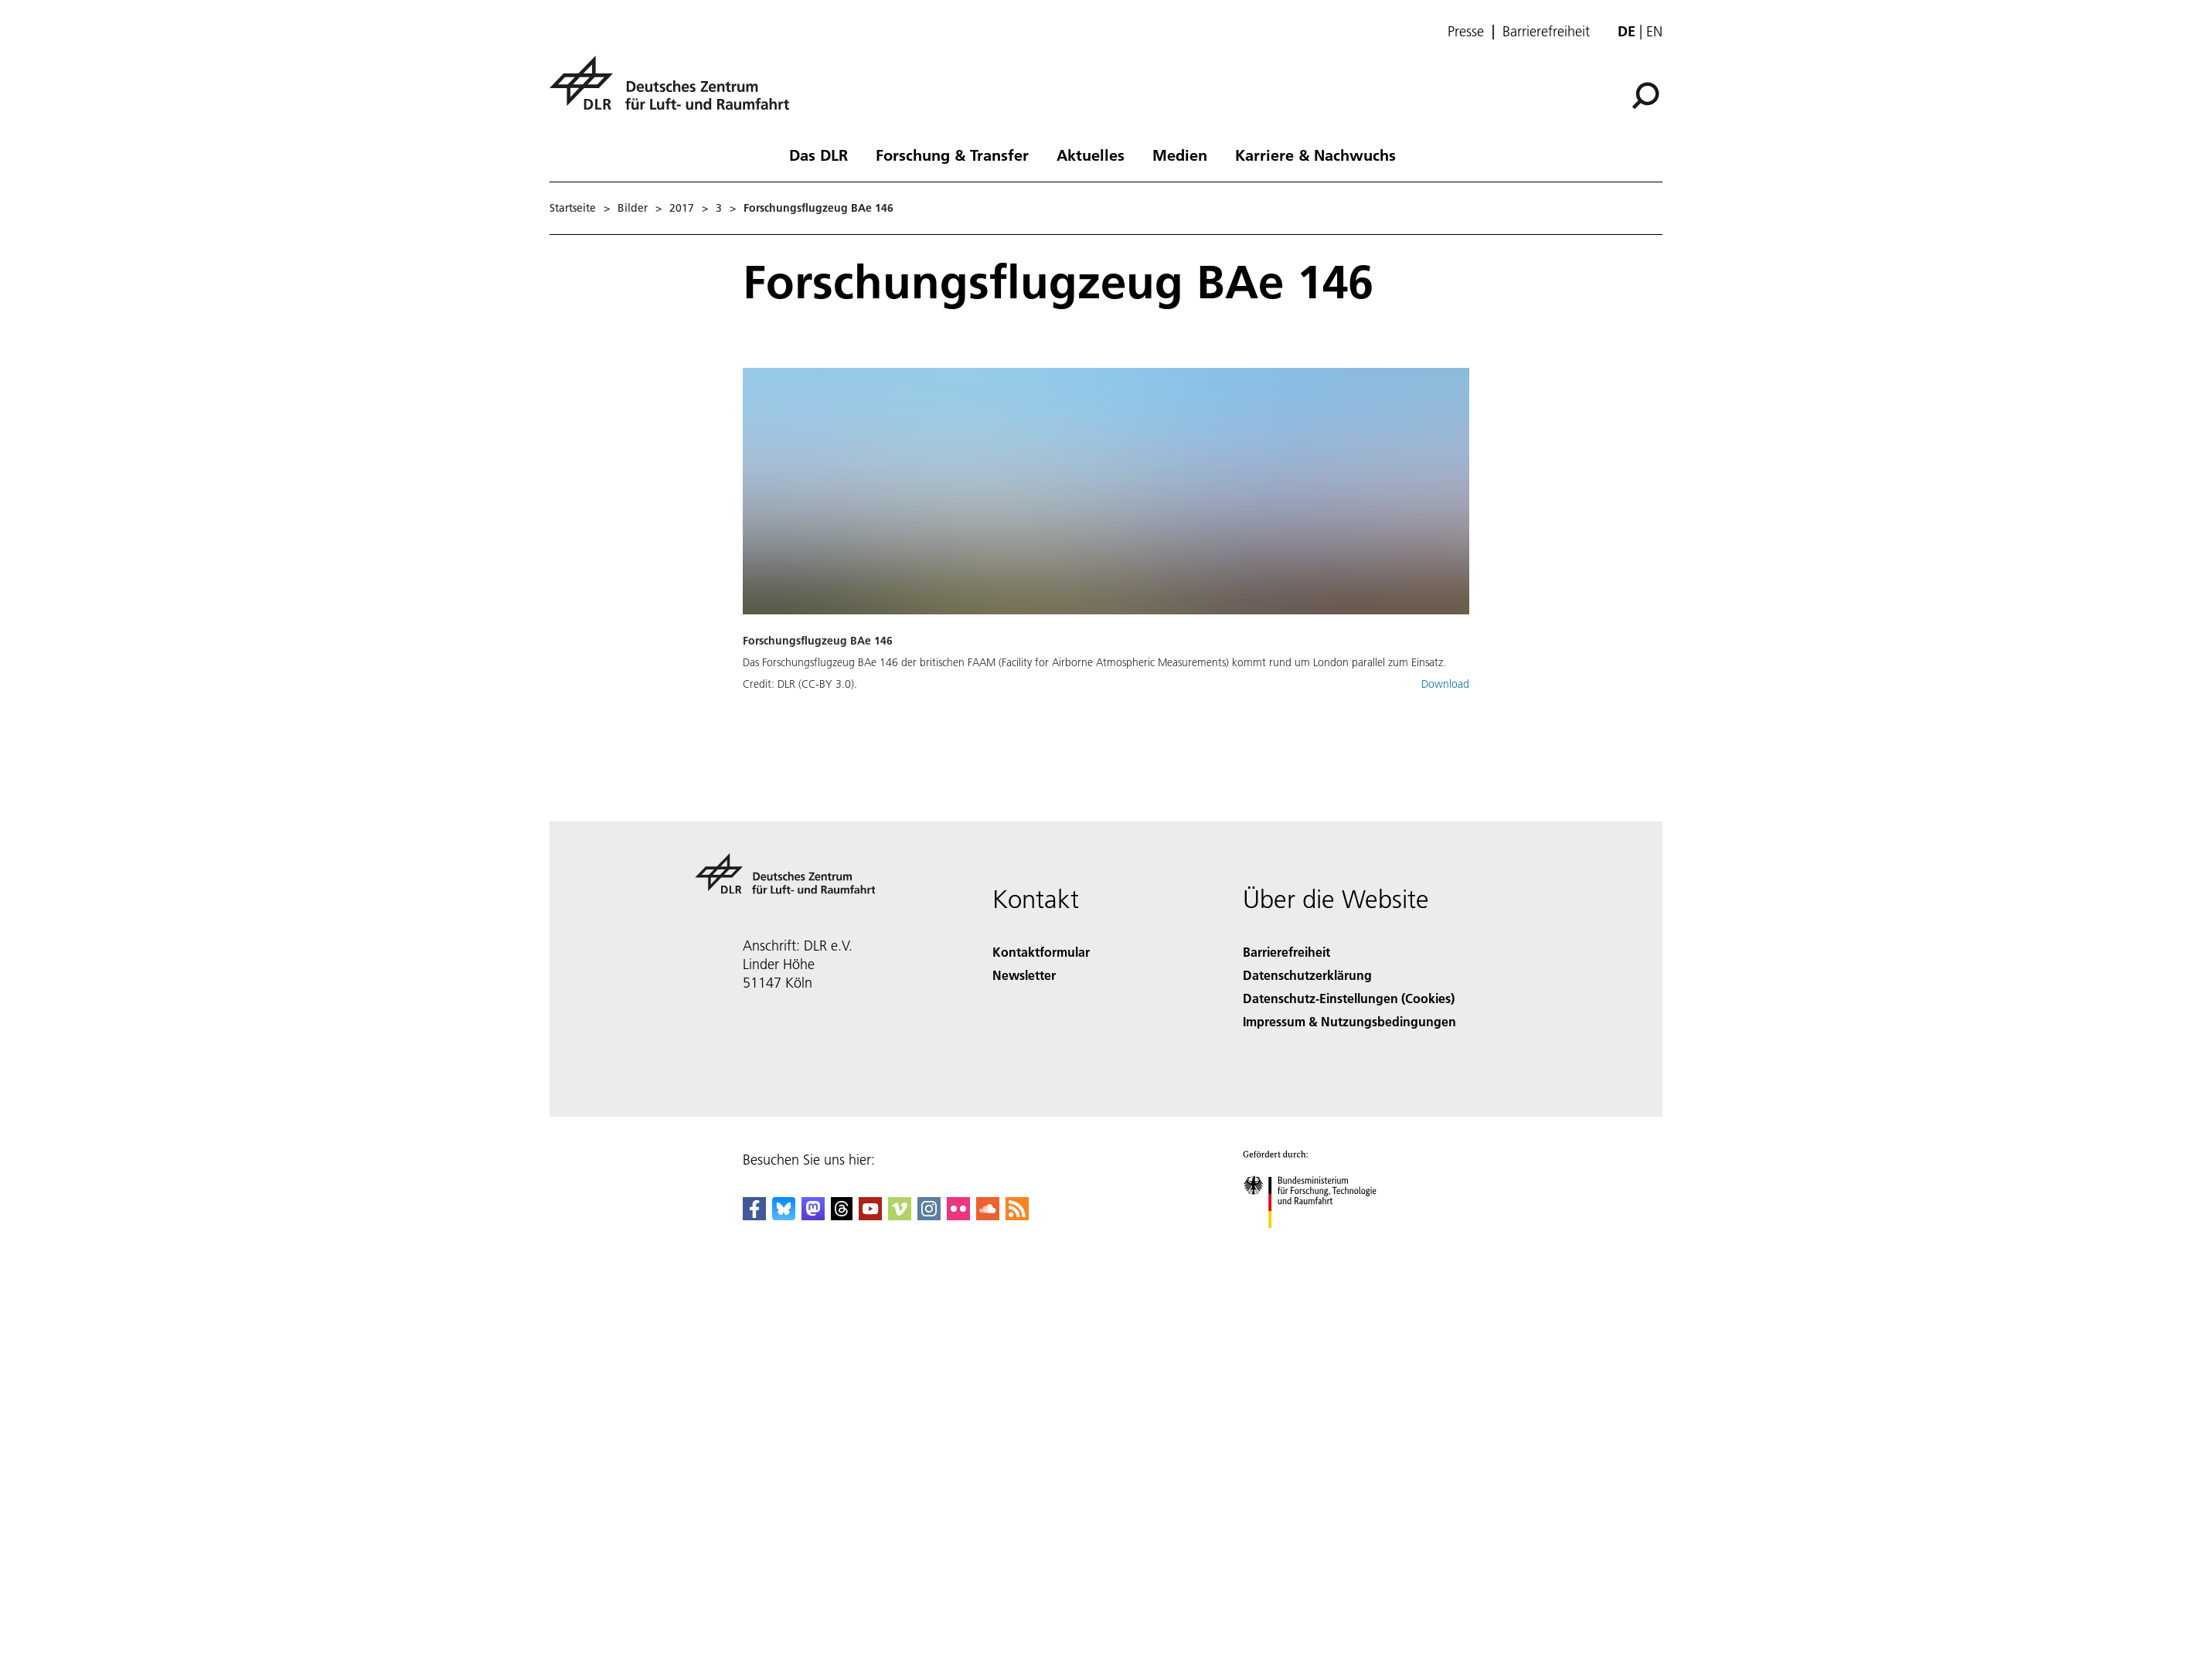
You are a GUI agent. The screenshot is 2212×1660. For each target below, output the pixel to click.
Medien (1179, 155)
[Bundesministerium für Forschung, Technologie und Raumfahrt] (1318, 1241)
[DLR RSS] (1017, 1215)
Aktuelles (1091, 155)
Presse (1466, 31)
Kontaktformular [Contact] (1041, 952)
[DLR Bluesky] (783, 1215)
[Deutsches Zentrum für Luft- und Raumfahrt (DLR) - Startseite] (675, 92)
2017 (681, 207)
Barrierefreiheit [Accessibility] (1286, 952)
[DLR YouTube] (870, 1215)
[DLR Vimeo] (899, 1215)
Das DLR (818, 155)
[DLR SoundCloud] (987, 1215)
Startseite (573, 207)
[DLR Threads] (841, 1215)
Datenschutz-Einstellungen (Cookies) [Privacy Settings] (1349, 998)
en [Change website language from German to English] (1654, 31)
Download (1445, 684)
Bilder (633, 207)
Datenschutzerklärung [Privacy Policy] (1307, 975)
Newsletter (1024, 975)
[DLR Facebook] (754, 1215)
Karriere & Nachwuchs (1315, 155)
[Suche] (1645, 96)
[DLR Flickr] (958, 1215)
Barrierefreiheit (1546, 31)
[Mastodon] (813, 1215)
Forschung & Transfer (952, 155)
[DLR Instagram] (929, 1215)
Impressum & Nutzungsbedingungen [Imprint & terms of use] (1349, 1021)
